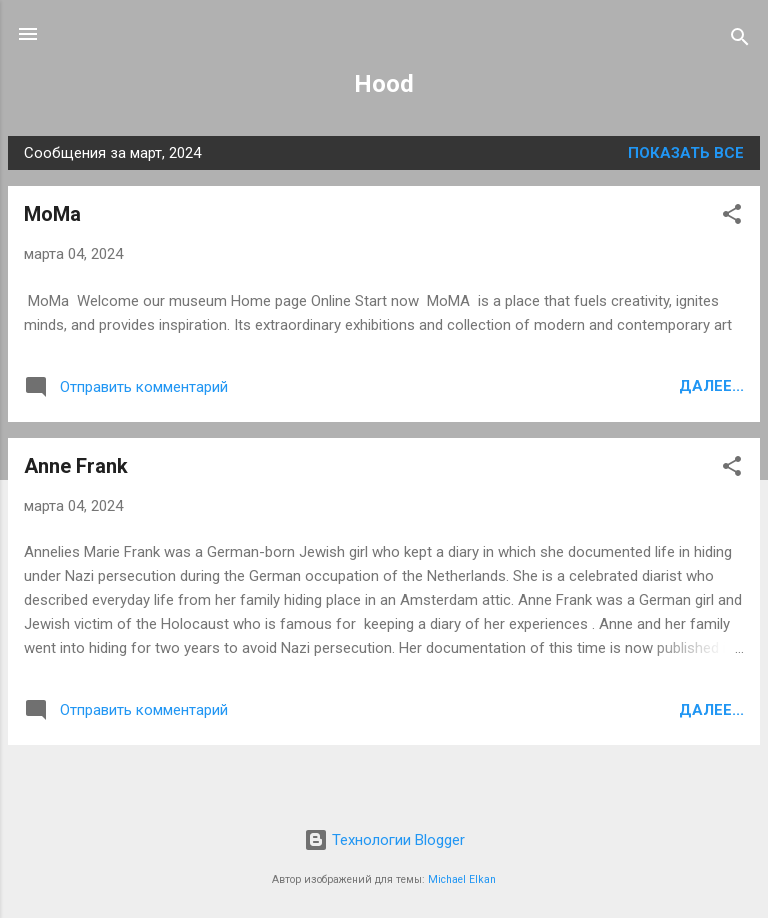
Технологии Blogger (384, 840)
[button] (732, 217)
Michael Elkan (462, 879)
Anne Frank (76, 466)
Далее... (711, 386)
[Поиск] (740, 40)
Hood (384, 84)
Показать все (686, 153)
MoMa (52, 214)
